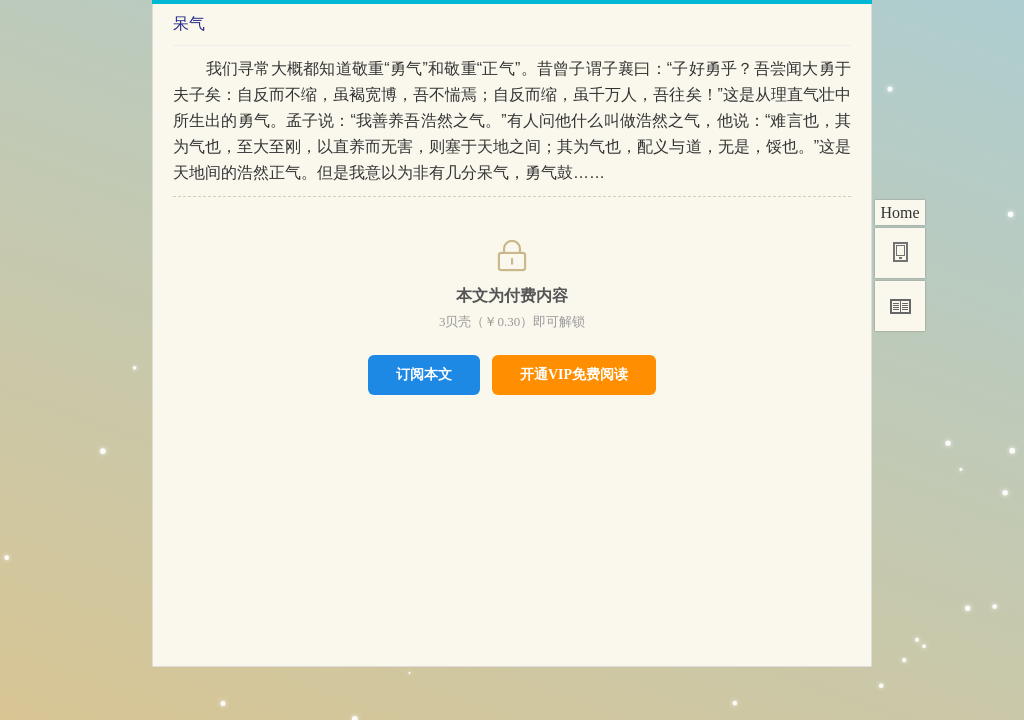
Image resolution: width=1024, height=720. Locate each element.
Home (899, 212)
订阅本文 (424, 374)
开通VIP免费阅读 (574, 374)
